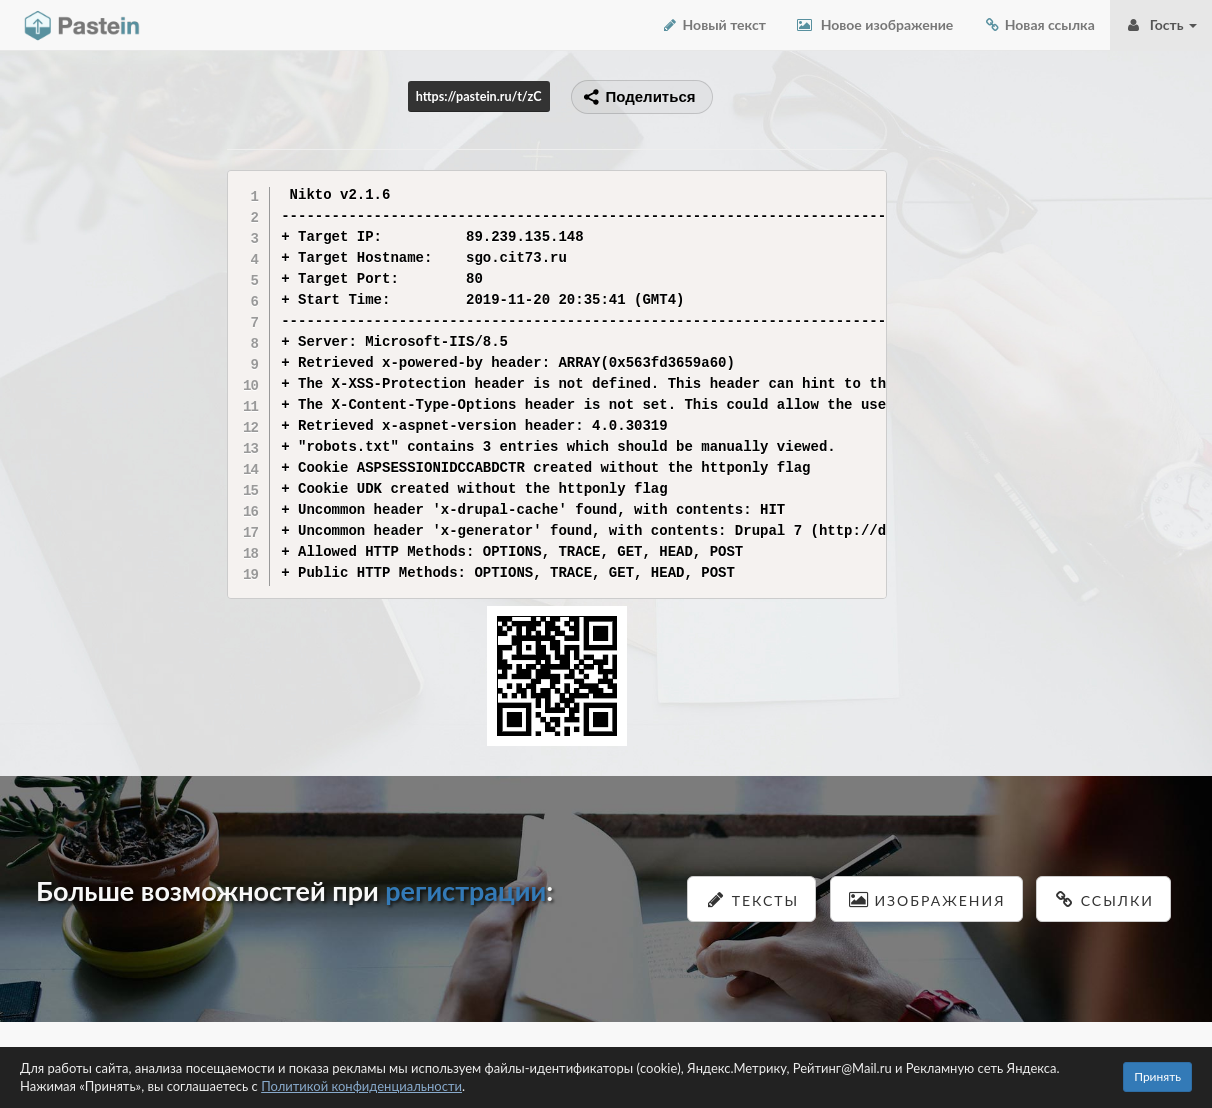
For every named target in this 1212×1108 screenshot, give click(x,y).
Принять (1157, 1076)
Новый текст (713, 24)
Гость (1161, 24)
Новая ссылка (1039, 24)
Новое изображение (874, 24)
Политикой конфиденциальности (361, 1086)
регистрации (465, 890)
